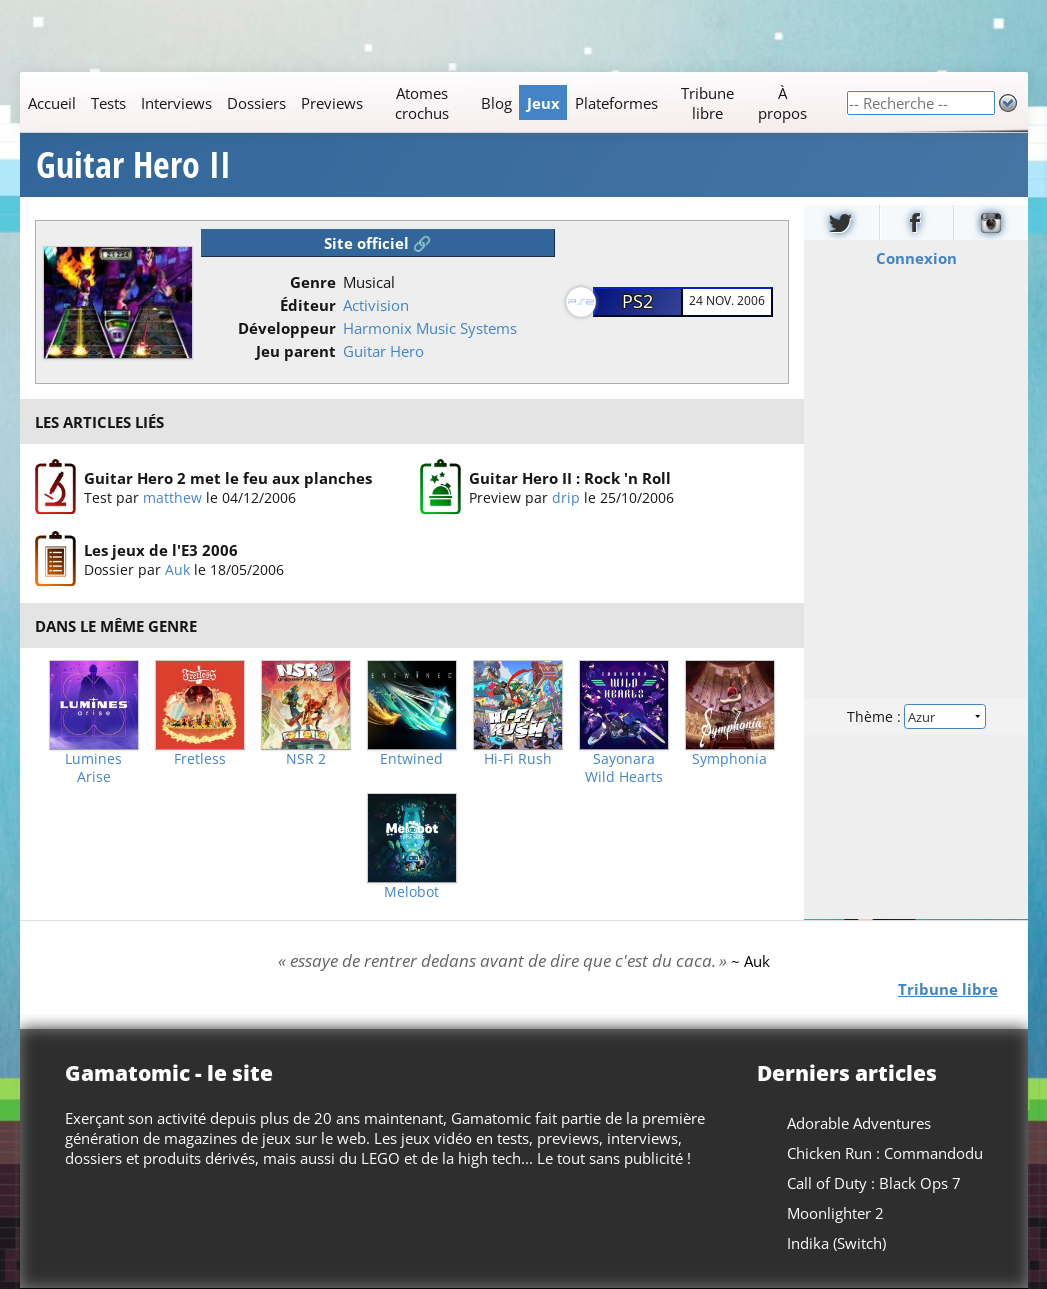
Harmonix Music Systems (430, 328)
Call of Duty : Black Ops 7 (874, 1183)
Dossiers (255, 103)
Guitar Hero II (133, 165)
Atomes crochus (421, 103)
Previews (331, 103)
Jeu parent (296, 351)
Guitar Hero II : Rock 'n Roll (569, 478)
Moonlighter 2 (835, 1213)
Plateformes (615, 103)
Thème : (915, 716)
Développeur (287, 328)
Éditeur (308, 305)
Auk (176, 570)
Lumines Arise (93, 768)
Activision (376, 305)
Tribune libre (707, 103)
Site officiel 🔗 (378, 243)
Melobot (411, 892)
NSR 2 (306, 759)
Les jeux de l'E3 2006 (160, 551)
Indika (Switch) (836, 1243)
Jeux (542, 103)
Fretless (200, 759)
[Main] (433, 102)
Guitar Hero (383, 351)
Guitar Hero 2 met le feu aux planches (227, 478)
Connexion (915, 258)
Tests (107, 103)
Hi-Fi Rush (518, 759)
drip (565, 497)
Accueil (51, 103)
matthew (171, 497)
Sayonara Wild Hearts (624, 768)
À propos (781, 103)
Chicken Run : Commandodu (885, 1153)
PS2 (637, 301)
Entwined (411, 759)
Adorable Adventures (859, 1123)
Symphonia (729, 759)
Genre (313, 282)
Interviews (175, 103)
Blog (495, 103)
